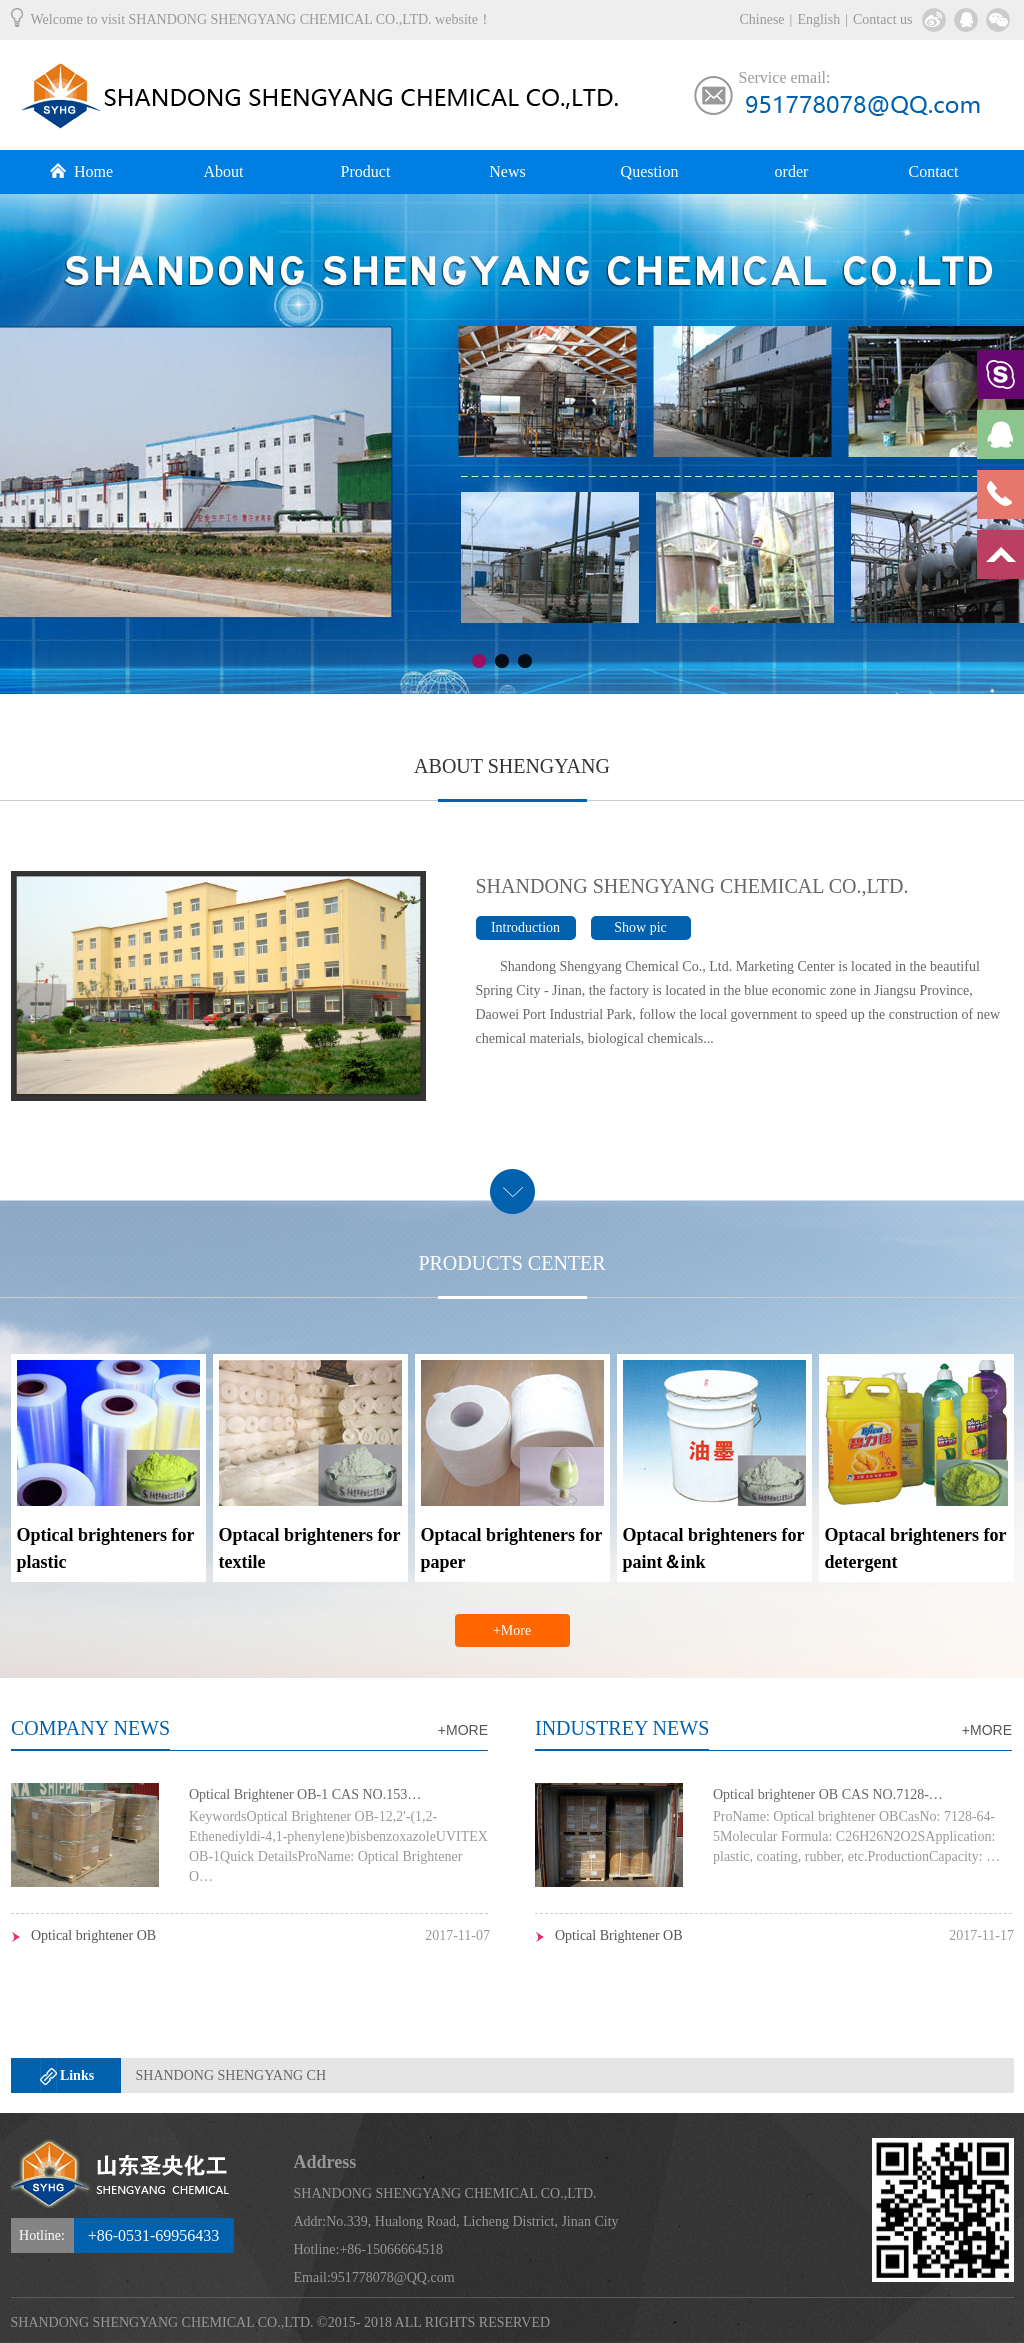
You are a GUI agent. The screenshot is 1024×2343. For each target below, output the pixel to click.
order (792, 171)
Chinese (761, 19)
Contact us (883, 19)
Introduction (525, 927)
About (224, 171)
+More (512, 1630)
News (507, 171)
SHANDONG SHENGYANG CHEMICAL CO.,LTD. (692, 886)
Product (366, 171)
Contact (934, 171)
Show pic (640, 927)
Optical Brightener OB (619, 1935)
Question (650, 171)
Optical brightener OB (93, 1935)
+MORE (463, 1730)
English (818, 19)
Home (81, 171)
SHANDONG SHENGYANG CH (231, 2075)
